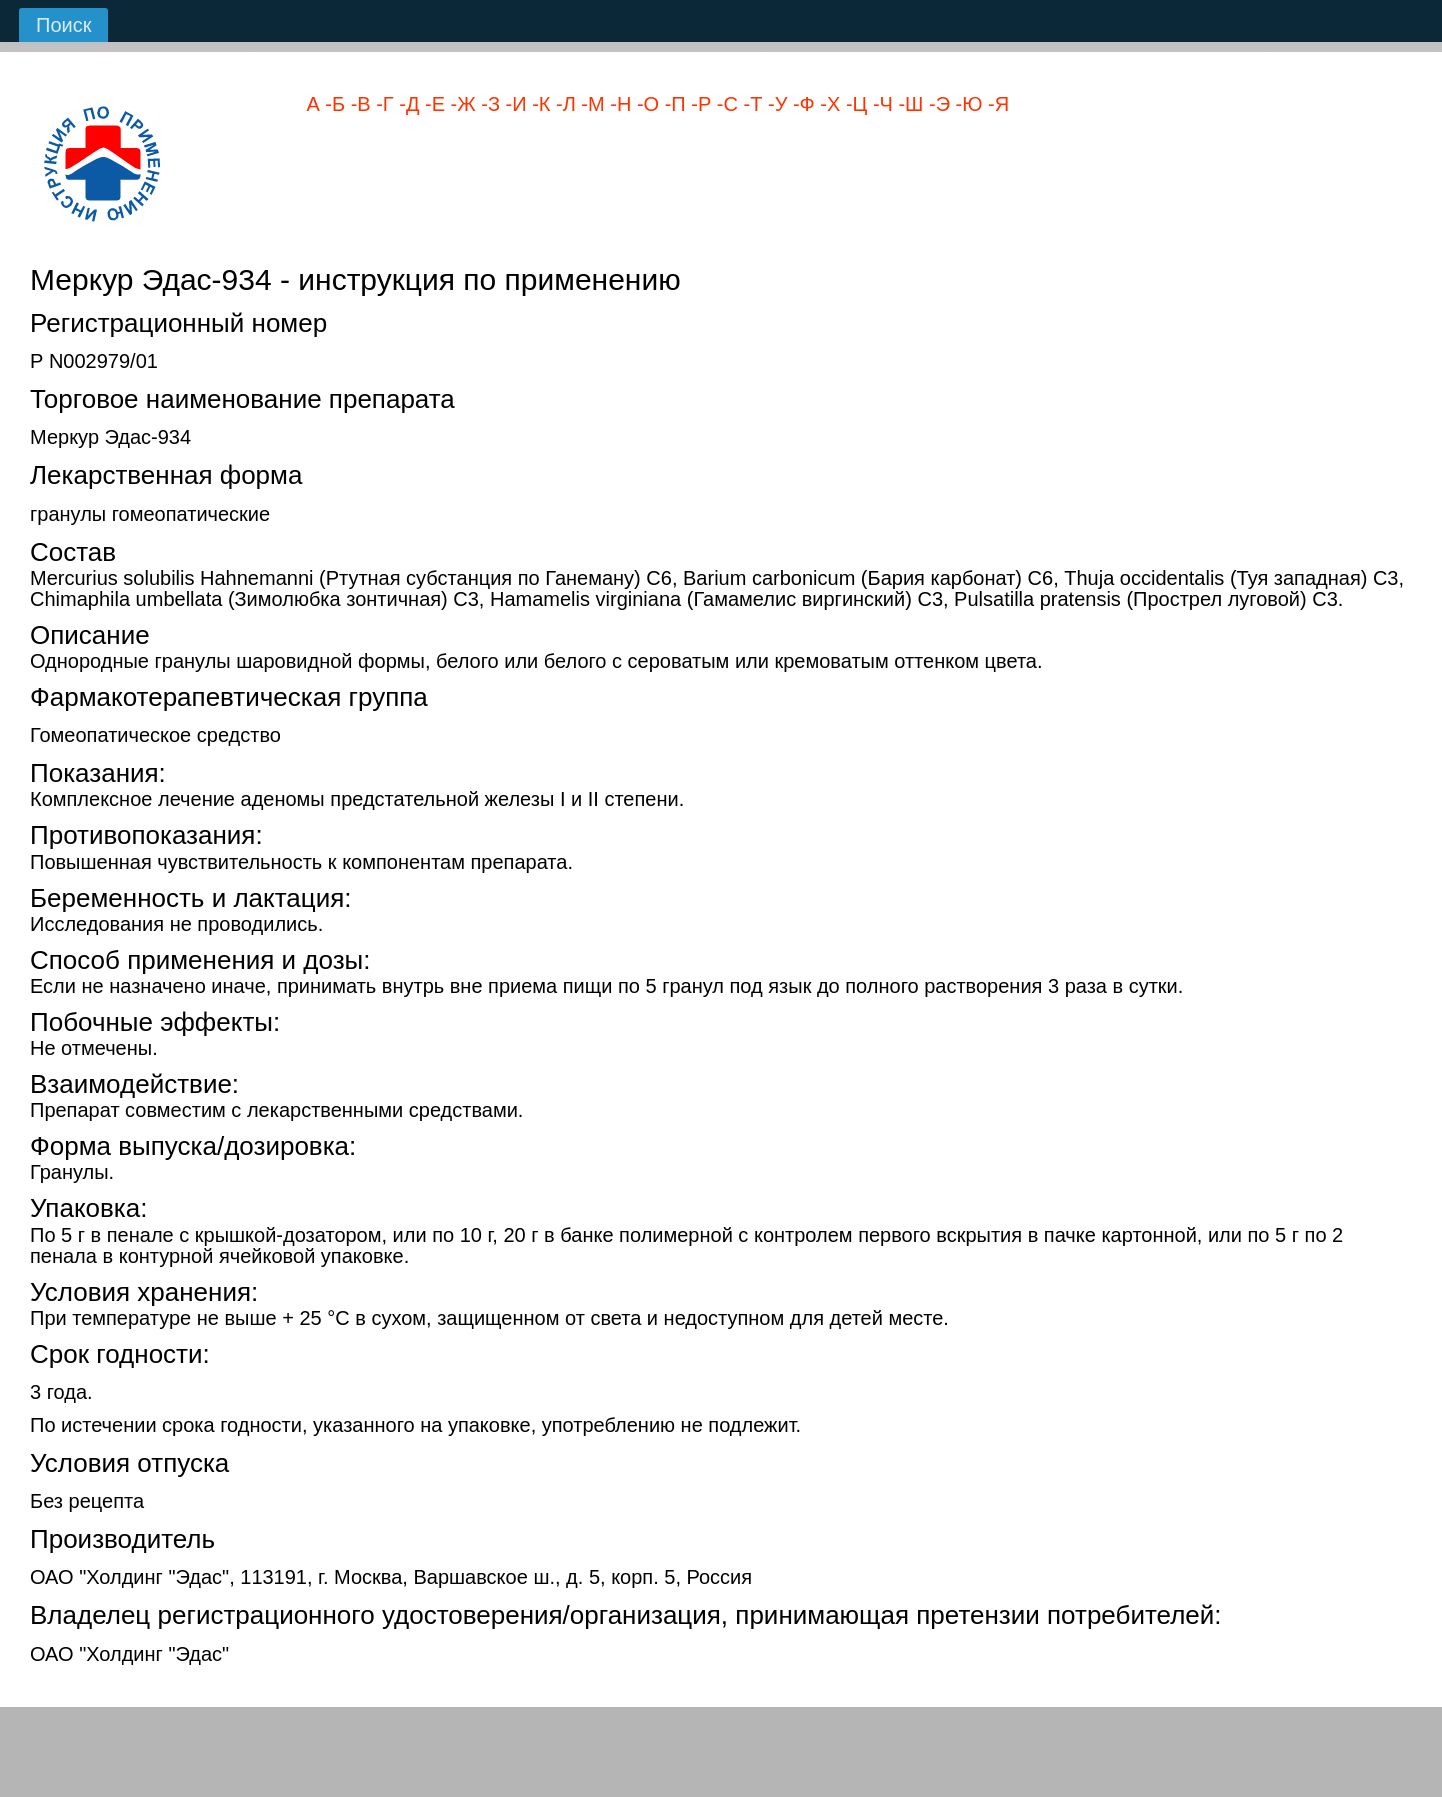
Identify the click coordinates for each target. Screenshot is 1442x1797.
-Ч (880, 104)
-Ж (460, 104)
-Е (432, 104)
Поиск (63, 25)
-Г (382, 104)
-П (672, 104)
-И (513, 104)
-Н (618, 104)
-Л (562, 104)
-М (590, 104)
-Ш (908, 104)
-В (358, 104)
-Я (995, 104)
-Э (936, 104)
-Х (828, 104)
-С (724, 104)
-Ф (800, 104)
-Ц (853, 104)
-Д (407, 104)
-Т (750, 104)
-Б (332, 104)
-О (645, 104)
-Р (699, 104)
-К (539, 104)
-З (488, 104)
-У (774, 104)
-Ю (966, 104)
